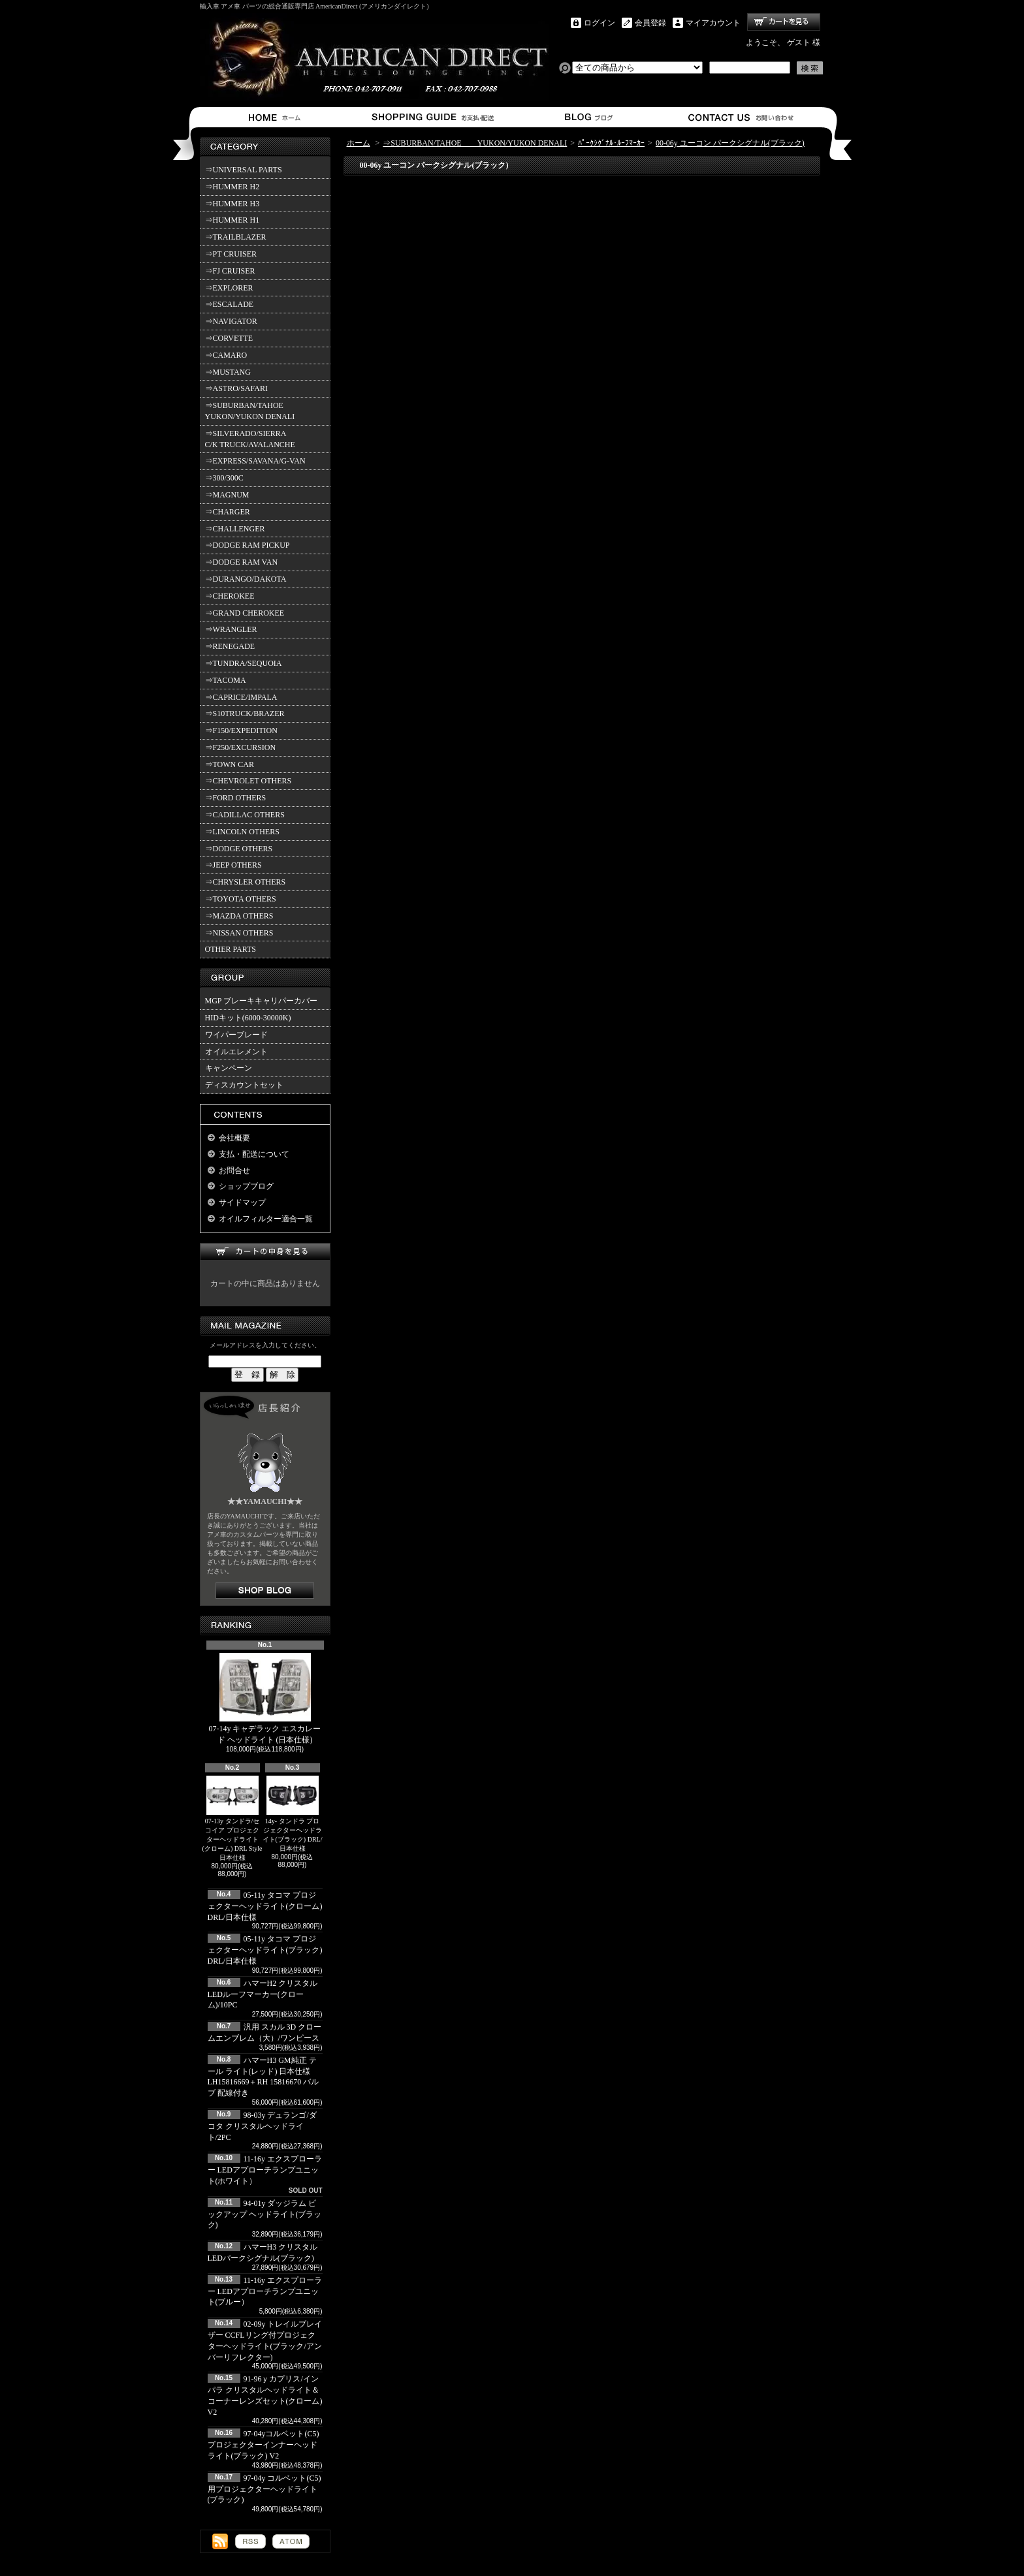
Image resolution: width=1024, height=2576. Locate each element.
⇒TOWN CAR (229, 764)
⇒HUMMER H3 (232, 203)
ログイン (599, 22)
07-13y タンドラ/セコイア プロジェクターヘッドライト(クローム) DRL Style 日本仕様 (232, 1818)
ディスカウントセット (244, 1085)
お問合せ (741, 117)
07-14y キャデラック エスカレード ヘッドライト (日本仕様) (265, 1698)
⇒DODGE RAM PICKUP (247, 545)
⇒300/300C (224, 477)
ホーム (277, 117)
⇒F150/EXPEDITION (241, 730)
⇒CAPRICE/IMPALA (241, 697)
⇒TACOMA (225, 680)
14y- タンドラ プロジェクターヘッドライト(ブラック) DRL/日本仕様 (293, 1814)
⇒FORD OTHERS (235, 797)
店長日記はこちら (265, 1590)
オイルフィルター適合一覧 (266, 1218)
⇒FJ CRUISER (230, 270)
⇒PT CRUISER (231, 254)
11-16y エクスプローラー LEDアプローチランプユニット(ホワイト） (265, 2170)
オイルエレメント (236, 1051)
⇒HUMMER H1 (232, 220)
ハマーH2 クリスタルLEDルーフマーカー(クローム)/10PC (263, 1994)
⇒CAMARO (226, 355)
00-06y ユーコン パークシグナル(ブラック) (730, 143)
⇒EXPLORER (229, 287)
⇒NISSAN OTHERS (239, 932)
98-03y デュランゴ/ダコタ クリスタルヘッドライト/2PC (262, 2126)
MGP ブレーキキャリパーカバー (261, 1000)
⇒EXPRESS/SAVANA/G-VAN (255, 460)
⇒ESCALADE (229, 304)
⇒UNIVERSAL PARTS (243, 169)
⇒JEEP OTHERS (233, 865)
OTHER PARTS (231, 949)
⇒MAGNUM (227, 494)
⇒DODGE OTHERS (239, 848)
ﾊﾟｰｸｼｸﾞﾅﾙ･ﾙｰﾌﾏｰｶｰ (611, 143)
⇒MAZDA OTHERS (239, 915)
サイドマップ (242, 1202)
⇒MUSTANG (228, 372)
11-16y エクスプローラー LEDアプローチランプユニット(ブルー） (265, 2291)
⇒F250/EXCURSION (240, 747)
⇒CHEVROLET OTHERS (248, 780)
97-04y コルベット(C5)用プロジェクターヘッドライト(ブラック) (264, 2489)
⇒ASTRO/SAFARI (236, 388)
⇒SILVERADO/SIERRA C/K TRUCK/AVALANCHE (250, 439)
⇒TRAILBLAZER (235, 237)
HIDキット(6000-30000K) (248, 1017)
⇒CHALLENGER (235, 528)
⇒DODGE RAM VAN (241, 562)
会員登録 (650, 22)
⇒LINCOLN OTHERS (242, 831)
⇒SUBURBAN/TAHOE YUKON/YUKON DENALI (252, 411)
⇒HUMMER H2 (232, 186)
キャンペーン (228, 1068)
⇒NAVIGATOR (231, 321)
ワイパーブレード (236, 1034)
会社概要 (234, 1137)
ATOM (291, 2541)
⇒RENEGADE (230, 646)
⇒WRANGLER (231, 629)
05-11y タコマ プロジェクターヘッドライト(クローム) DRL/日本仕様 (265, 1906)
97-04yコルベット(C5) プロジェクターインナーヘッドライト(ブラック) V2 (263, 2444)
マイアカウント (713, 22)
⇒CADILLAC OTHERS (245, 814)
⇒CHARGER (227, 511)
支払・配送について (432, 117)
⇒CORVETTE (229, 338)
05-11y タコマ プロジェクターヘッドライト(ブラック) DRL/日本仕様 (265, 1950)
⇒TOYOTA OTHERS (240, 898)
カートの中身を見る (265, 1252)
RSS (250, 2541)
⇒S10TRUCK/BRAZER (245, 713)
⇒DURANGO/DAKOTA (246, 579)
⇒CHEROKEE (230, 596)
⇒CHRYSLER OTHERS (245, 882)
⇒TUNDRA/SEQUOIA (243, 663)
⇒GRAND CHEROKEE (245, 613)
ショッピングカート (783, 22)
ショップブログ (586, 117)
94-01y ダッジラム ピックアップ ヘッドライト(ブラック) (265, 2214)
